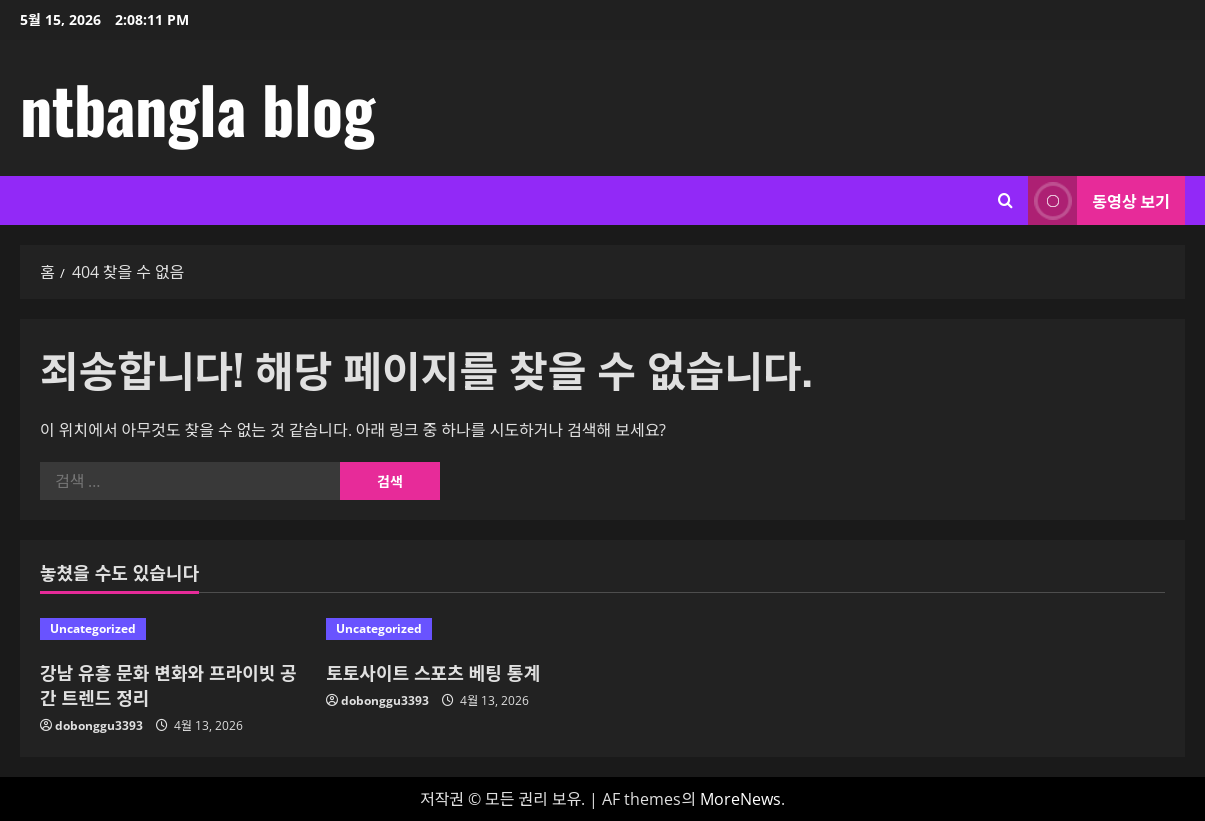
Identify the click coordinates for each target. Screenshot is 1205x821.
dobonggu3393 (99, 725)
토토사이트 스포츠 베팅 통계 (433, 672)
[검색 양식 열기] (1005, 200)
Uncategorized (93, 628)
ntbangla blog (197, 108)
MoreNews (740, 799)
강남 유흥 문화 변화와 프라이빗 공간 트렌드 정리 (168, 684)
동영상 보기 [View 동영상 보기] (1099, 200)
